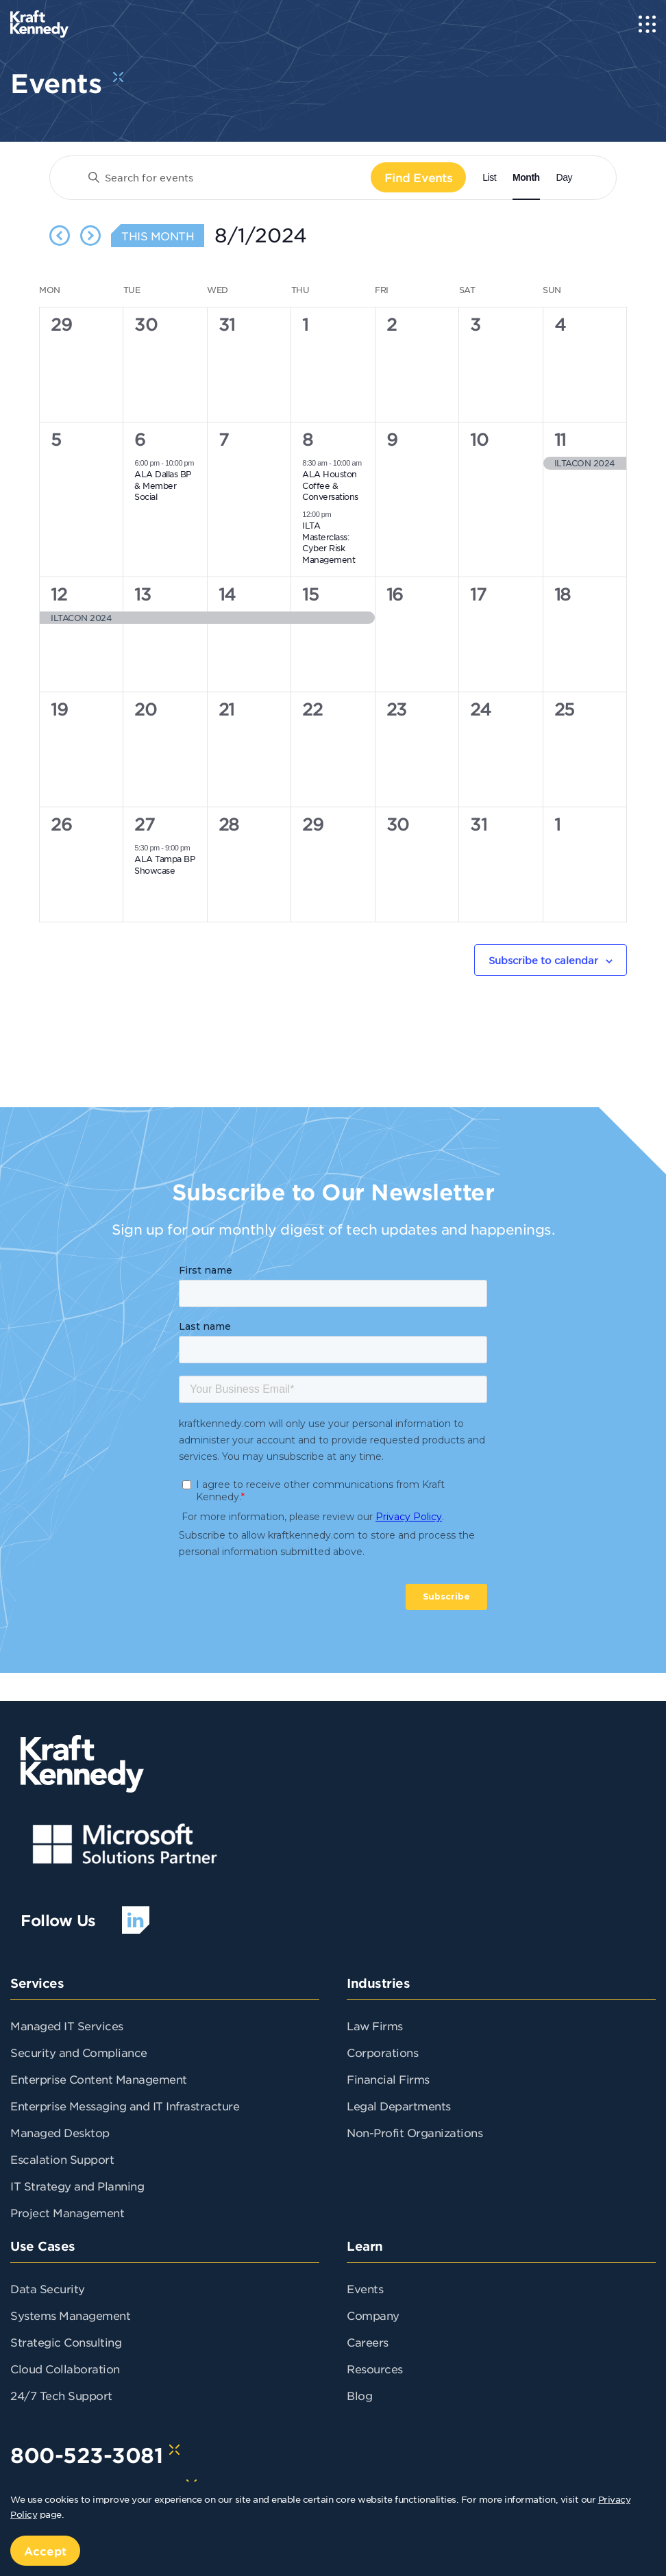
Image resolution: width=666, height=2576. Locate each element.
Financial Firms (388, 2079)
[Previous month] (59, 235)
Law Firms (375, 2025)
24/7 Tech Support (61, 2395)
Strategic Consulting (65, 2342)
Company (373, 2315)
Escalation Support (62, 2159)
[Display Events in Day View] (564, 177)
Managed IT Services (66, 2025)
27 (144, 824)
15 (310, 594)
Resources (375, 2368)
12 (58, 594)
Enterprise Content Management (98, 2079)
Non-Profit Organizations (414, 2132)
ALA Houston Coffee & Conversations (330, 485)
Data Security (47, 2288)
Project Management (67, 2212)
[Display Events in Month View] (526, 177)
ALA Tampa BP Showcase (164, 864)
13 (142, 594)
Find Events (418, 177)
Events (365, 2288)
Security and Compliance (78, 2052)
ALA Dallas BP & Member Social (162, 485)
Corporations (382, 2052)
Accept (45, 2551)
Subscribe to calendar (543, 960)
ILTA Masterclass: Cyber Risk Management (328, 542)
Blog (359, 2395)
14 (227, 594)
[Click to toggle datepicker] (260, 235)
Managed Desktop (60, 2132)
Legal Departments (399, 2105)
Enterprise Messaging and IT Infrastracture (124, 2105)
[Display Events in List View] (489, 177)
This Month (157, 235)
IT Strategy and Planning (77, 2186)
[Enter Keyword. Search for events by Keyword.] (224, 177)
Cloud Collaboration (65, 2368)
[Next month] (90, 235)
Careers (367, 2342)
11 (560, 439)
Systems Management (70, 2315)
